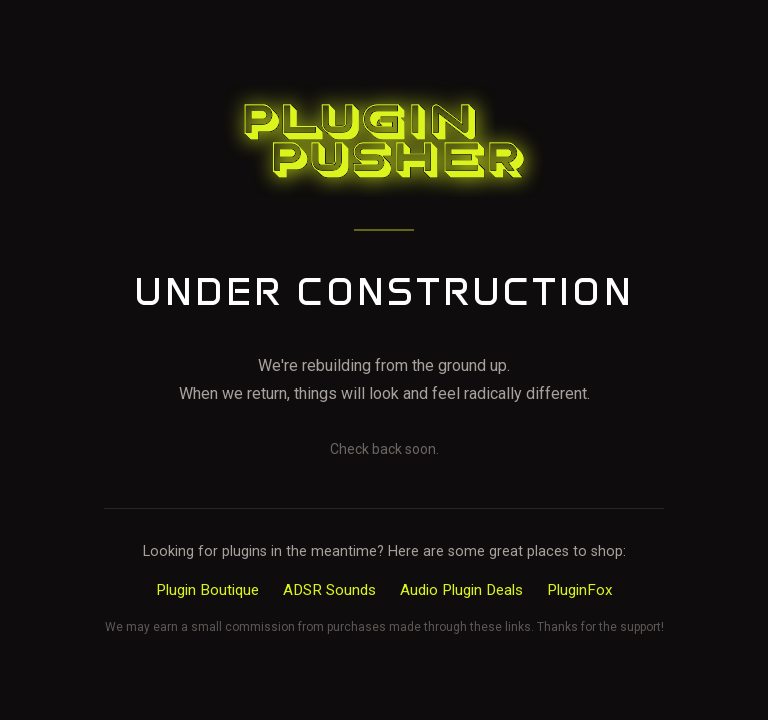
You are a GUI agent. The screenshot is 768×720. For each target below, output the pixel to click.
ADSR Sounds (329, 590)
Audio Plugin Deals (461, 590)
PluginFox (580, 590)
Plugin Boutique (207, 590)
